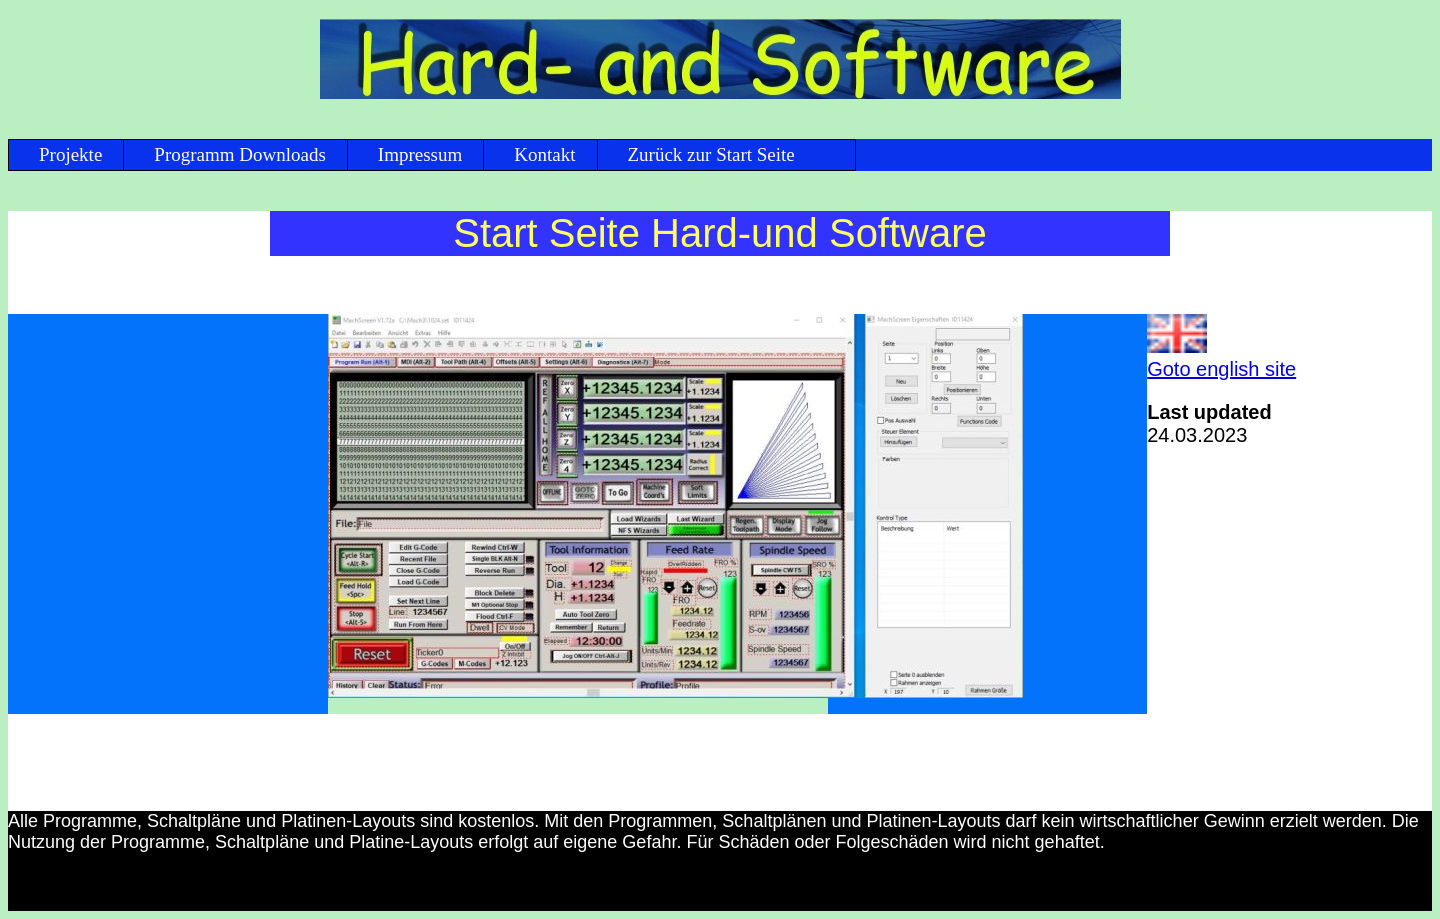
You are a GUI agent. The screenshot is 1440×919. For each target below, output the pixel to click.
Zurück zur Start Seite (711, 154)
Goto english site (1221, 369)
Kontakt (544, 154)
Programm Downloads (240, 154)
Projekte (70, 154)
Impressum (420, 154)
